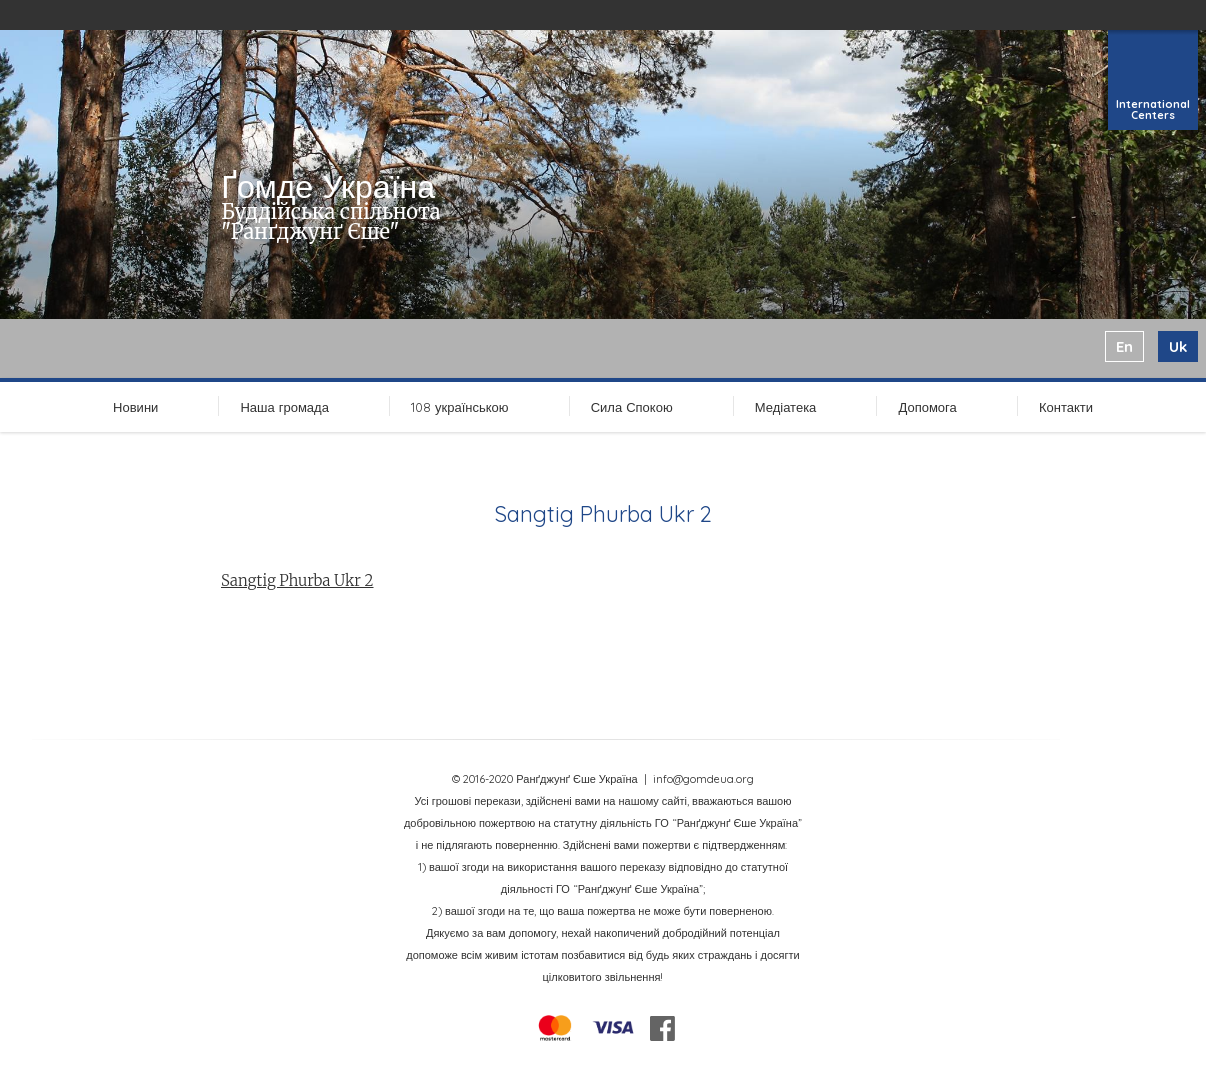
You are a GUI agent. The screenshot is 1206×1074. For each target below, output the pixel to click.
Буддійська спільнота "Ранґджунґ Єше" (330, 221)
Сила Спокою (632, 407)
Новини (135, 407)
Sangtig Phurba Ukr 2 (297, 580)
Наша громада (284, 407)
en (1124, 346)
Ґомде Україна (328, 186)
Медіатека (786, 407)
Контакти (1066, 407)
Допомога (927, 407)
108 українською (460, 407)
